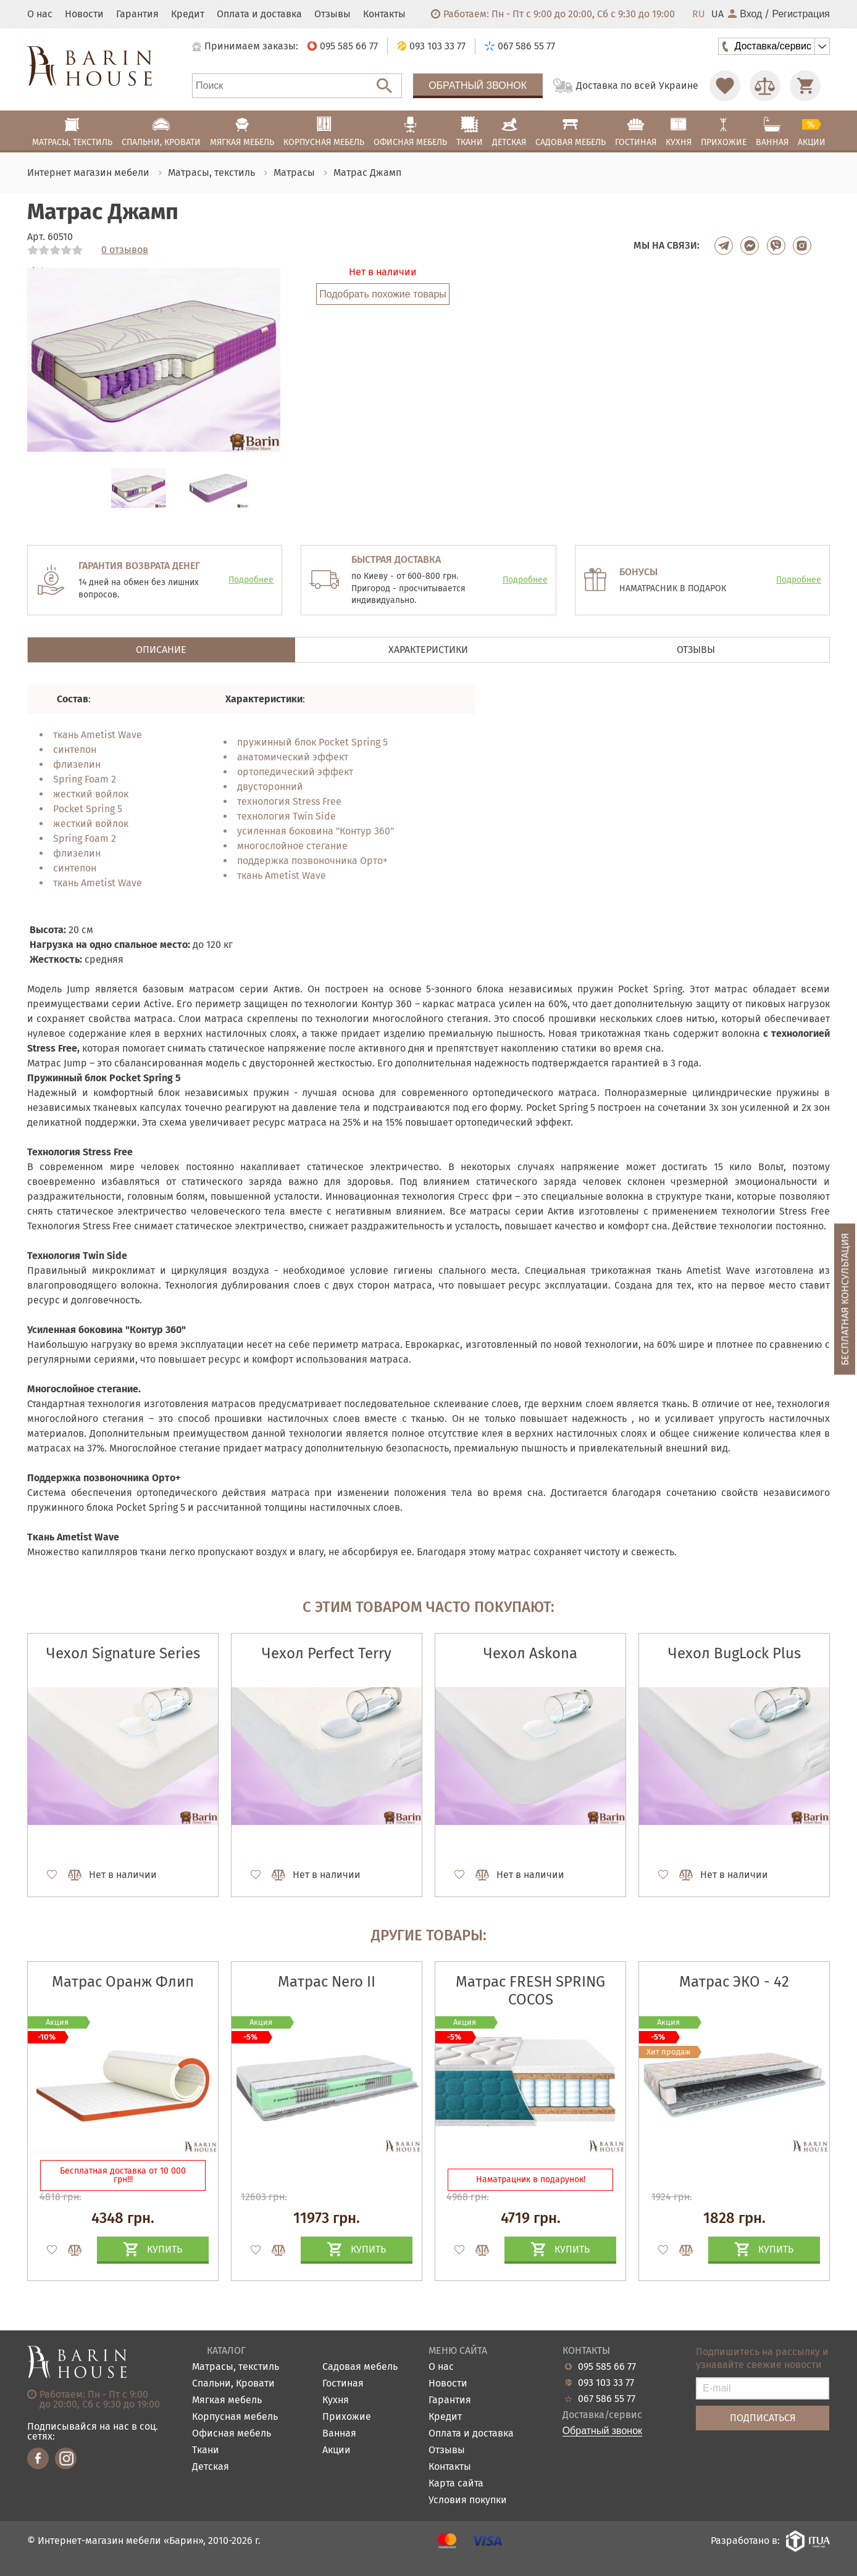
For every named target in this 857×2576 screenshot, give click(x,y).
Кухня (335, 2400)
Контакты (384, 14)
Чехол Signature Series (123, 1653)
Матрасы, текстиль (235, 2367)
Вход (745, 14)
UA (717, 14)
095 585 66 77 (607, 2367)
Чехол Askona (530, 1653)
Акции (336, 2450)
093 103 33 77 (606, 2383)
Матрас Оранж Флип (123, 1981)
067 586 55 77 (606, 2399)
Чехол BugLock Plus (734, 1653)
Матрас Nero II (326, 1981)
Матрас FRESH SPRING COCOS (530, 1990)
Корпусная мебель (235, 2417)
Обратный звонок (477, 85)
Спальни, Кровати (233, 2384)
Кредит (187, 14)
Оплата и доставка (259, 14)
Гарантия (137, 14)
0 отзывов (124, 250)
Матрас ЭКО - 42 (734, 1981)
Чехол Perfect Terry (326, 1653)
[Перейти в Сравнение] (765, 85)
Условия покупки (467, 2500)
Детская (210, 2467)
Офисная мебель (231, 2434)
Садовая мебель (360, 2367)
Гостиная (343, 2384)
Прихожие (346, 2417)
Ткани (205, 2450)
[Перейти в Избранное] (724, 85)
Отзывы (332, 14)
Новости (84, 14)
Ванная (339, 2434)
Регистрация (801, 14)
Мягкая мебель (227, 2400)
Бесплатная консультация (845, 1299)
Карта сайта (455, 2483)
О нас (39, 14)
